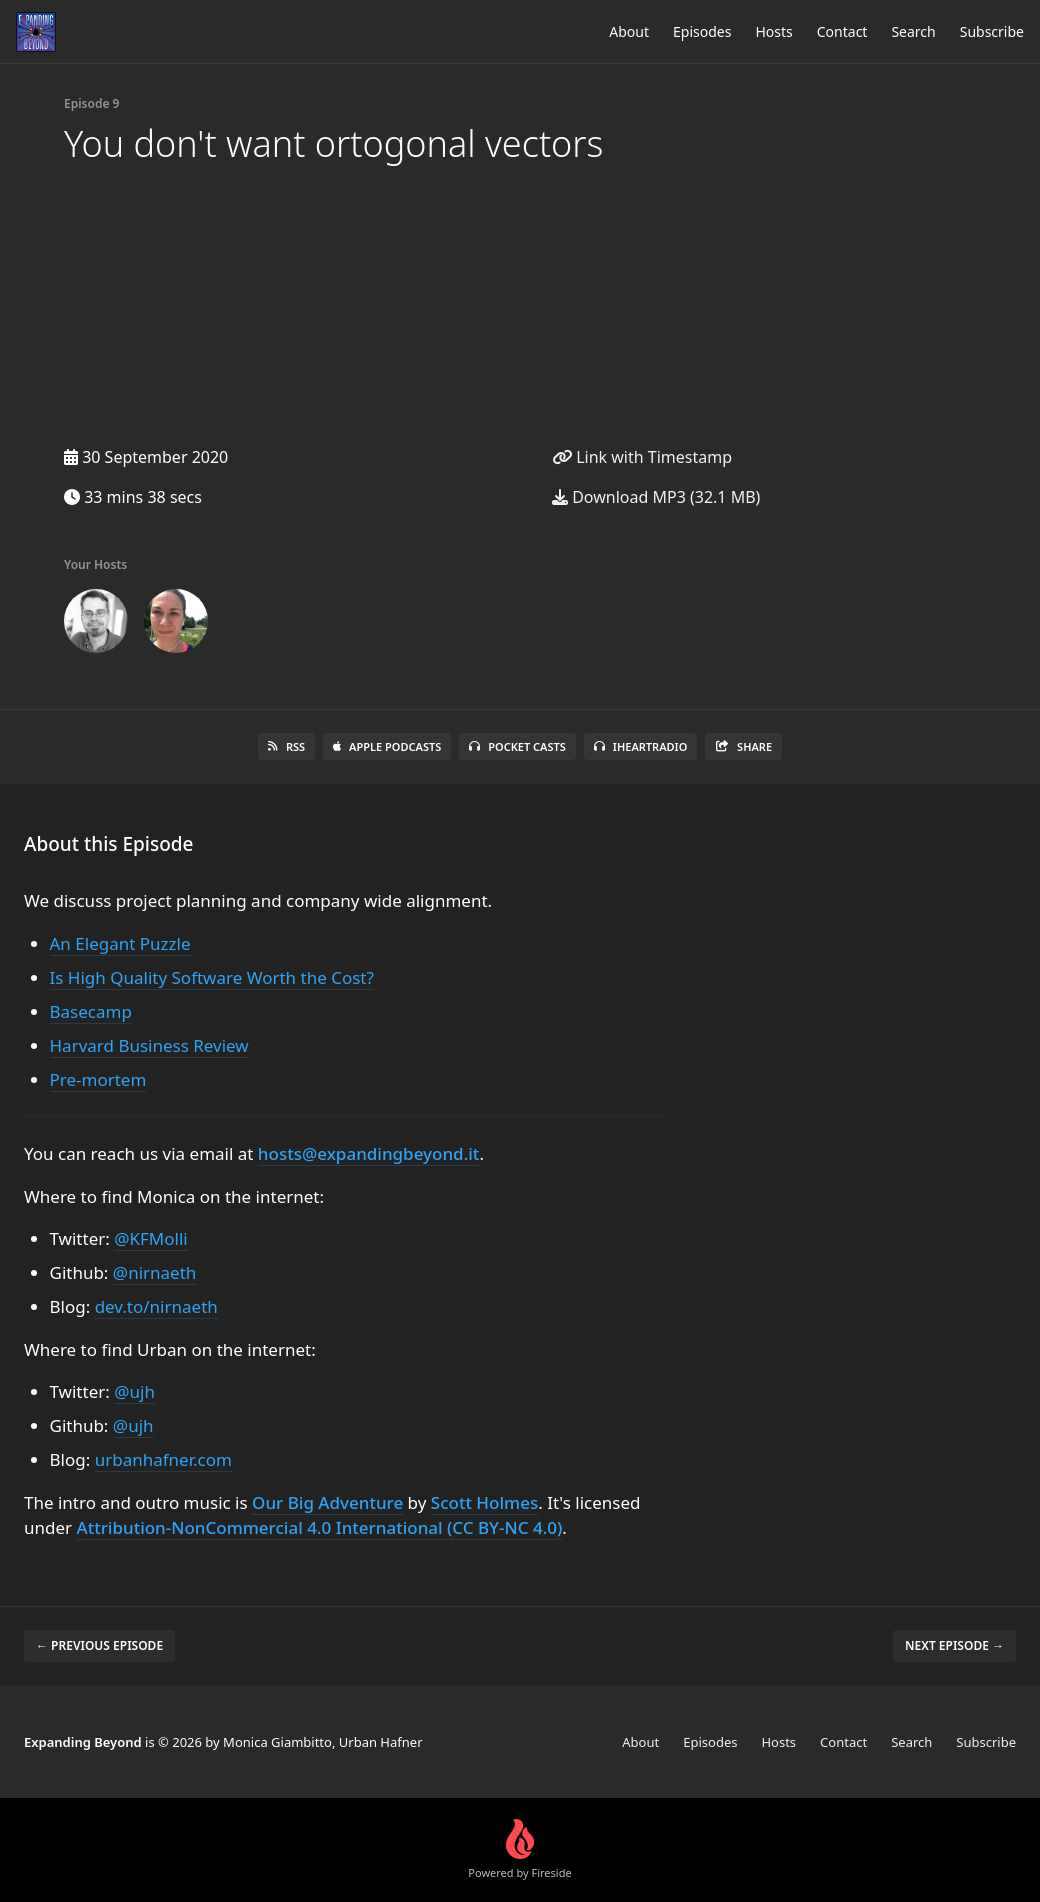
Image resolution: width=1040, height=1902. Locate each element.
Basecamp (91, 1011)
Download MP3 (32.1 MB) (656, 497)
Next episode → (954, 1645)
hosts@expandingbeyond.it (369, 1153)
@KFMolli (151, 1238)
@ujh (134, 1391)
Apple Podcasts (387, 746)
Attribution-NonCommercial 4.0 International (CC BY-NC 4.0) (320, 1527)
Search (913, 31)
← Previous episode (99, 1645)
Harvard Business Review (149, 1045)
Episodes (702, 31)
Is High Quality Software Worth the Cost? (212, 977)
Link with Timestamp (642, 457)
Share (743, 746)
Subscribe (992, 31)
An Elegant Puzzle (120, 943)
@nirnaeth (154, 1272)
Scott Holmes (484, 1502)
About (629, 31)
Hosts (773, 31)
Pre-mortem (98, 1079)
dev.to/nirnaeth (156, 1306)
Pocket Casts (517, 746)
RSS (286, 746)
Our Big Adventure (327, 1502)
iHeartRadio (641, 746)
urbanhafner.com (163, 1459)
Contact (842, 31)
